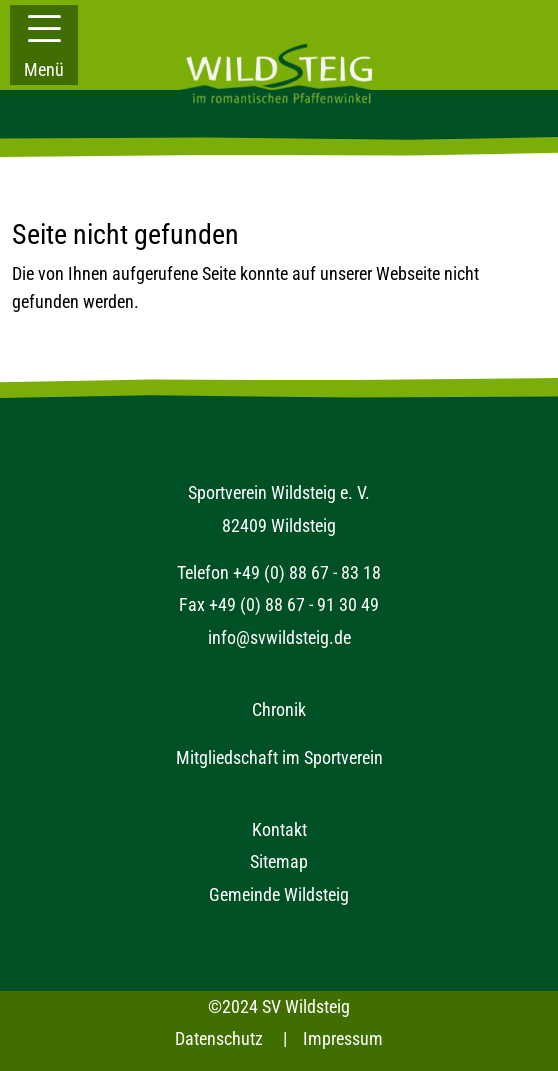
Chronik (279, 709)
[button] (44, 45)
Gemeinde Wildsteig (279, 894)
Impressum (343, 1038)
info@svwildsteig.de (279, 637)
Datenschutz (219, 1038)
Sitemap (279, 861)
